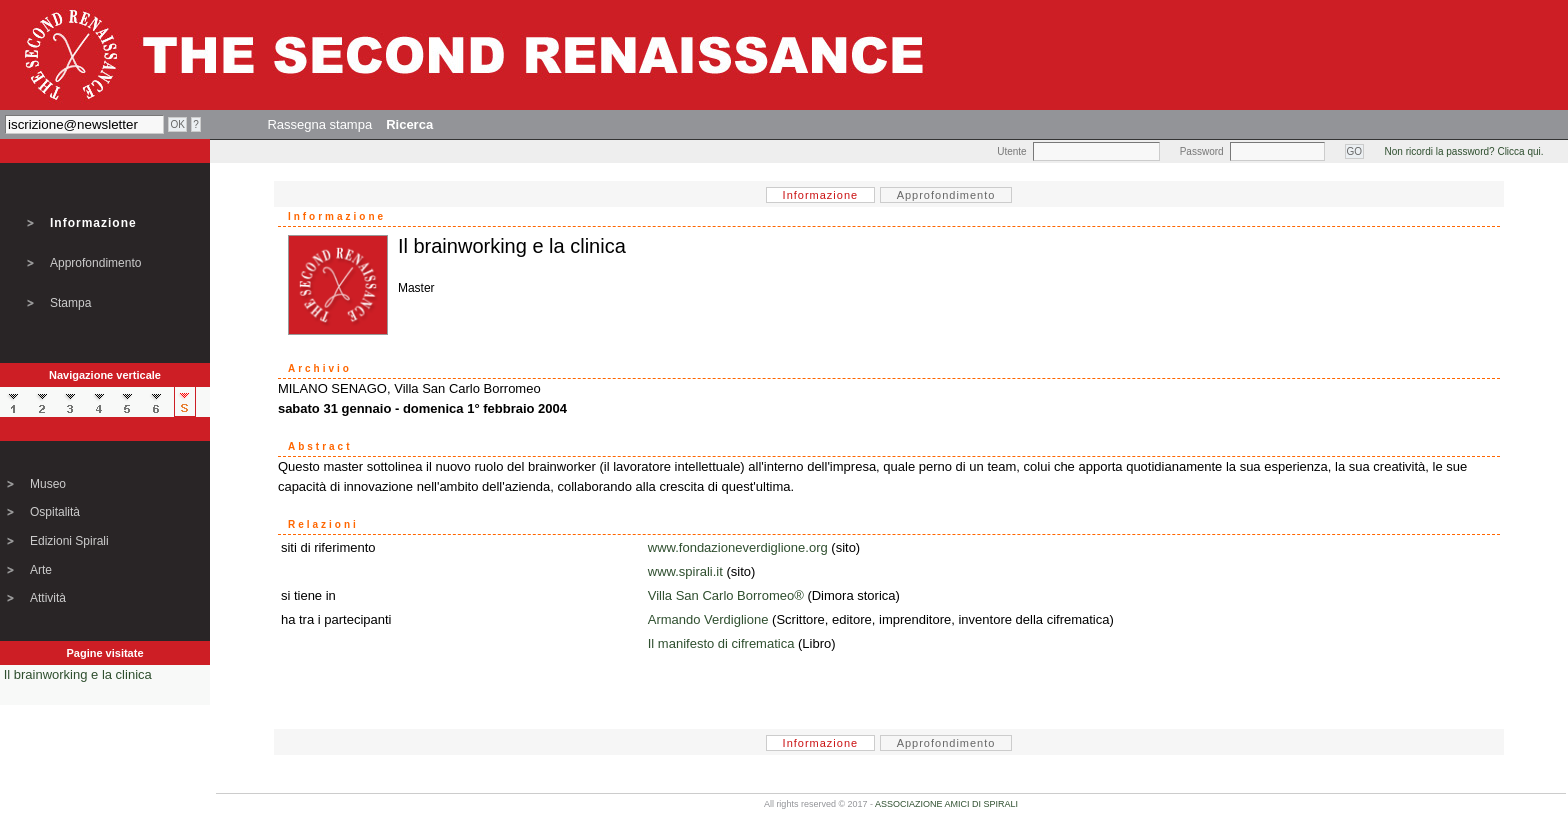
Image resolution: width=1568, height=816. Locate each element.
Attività (48, 598)
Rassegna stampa (319, 124)
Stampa (70, 303)
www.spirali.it (685, 571)
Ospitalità (55, 512)
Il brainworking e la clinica (78, 674)
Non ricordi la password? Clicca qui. (1464, 151)
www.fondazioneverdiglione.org (738, 547)
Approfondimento (95, 263)
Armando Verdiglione (708, 619)
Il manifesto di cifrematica (721, 643)
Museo (48, 484)
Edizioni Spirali (69, 541)
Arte (41, 570)
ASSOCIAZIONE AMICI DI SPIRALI (946, 804)
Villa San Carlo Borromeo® (726, 595)
